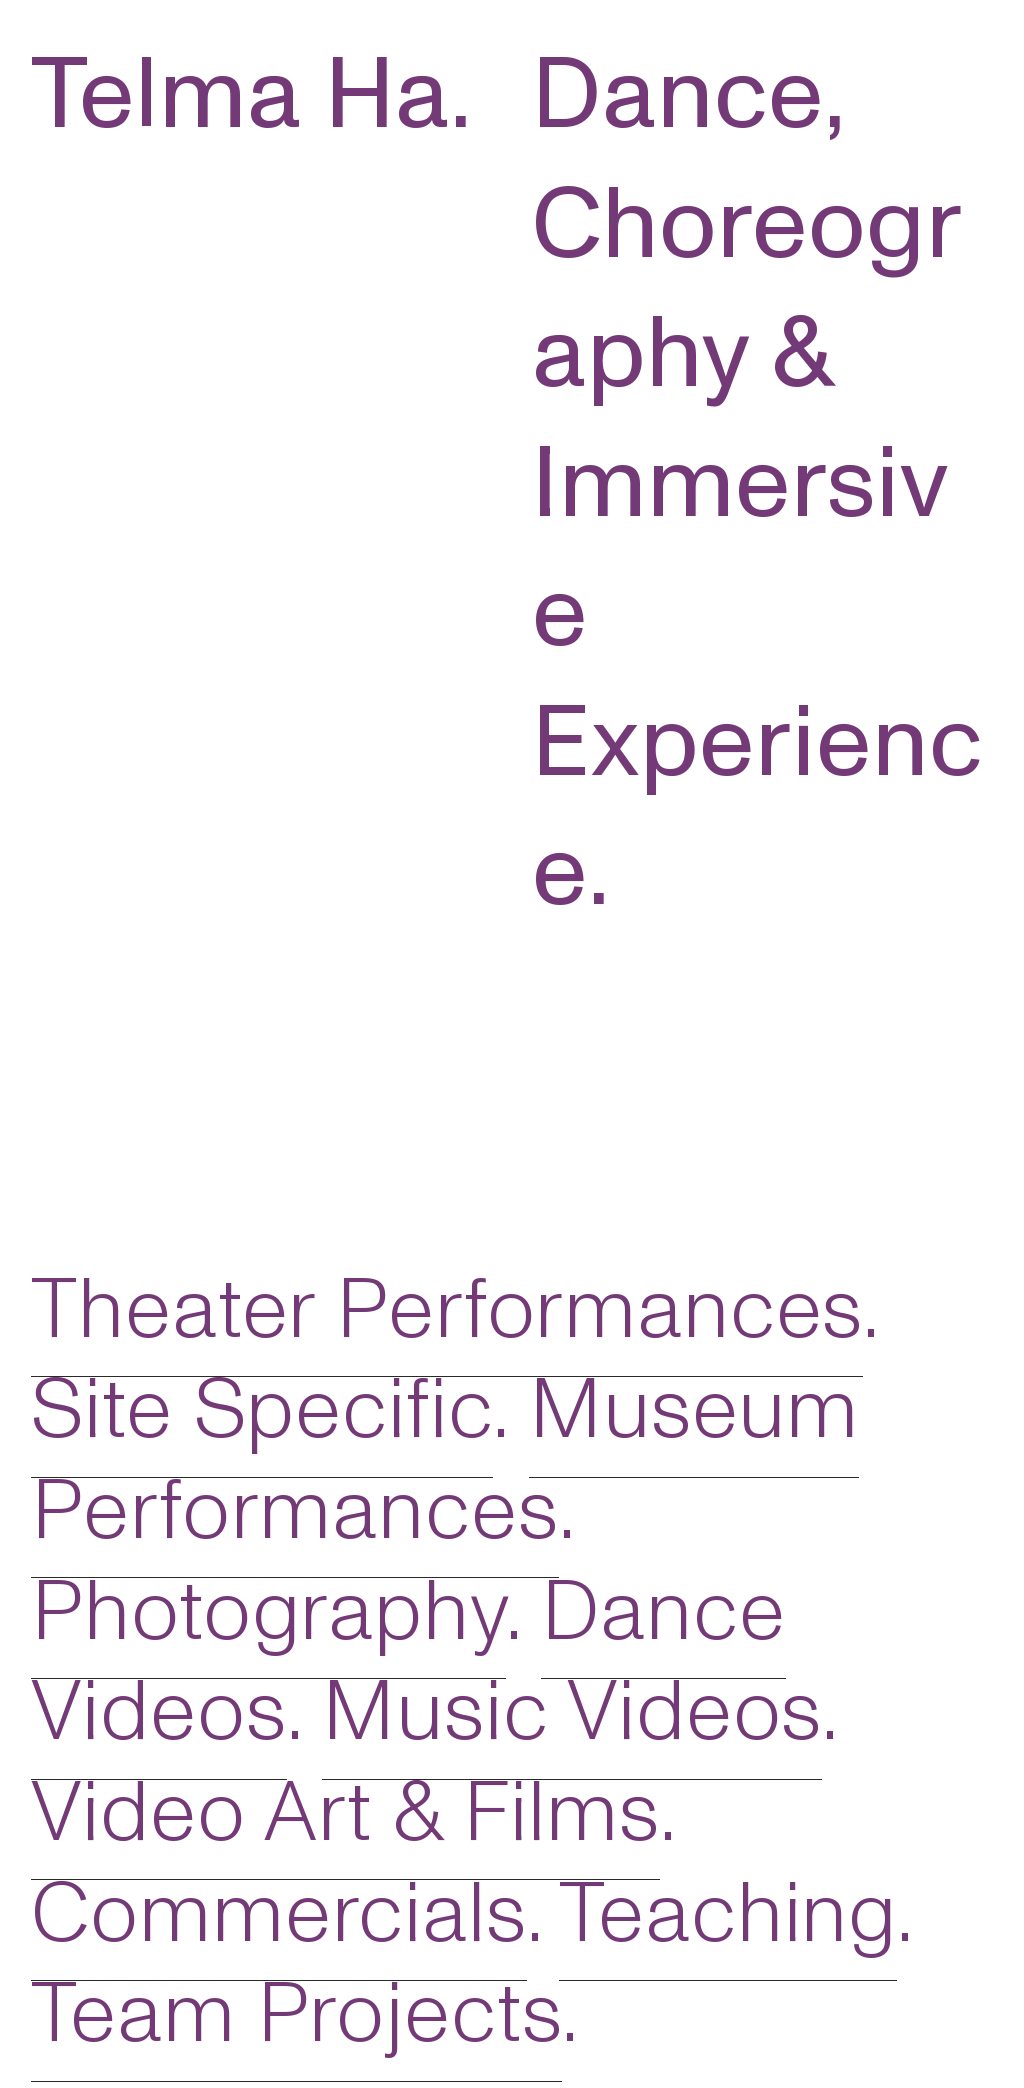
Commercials (278, 1914)
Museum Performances (445, 1460)
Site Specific (262, 1410)
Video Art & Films (345, 1813)
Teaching (728, 1914)
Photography (268, 1612)
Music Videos (572, 1712)
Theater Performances (447, 1310)
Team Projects (296, 2014)
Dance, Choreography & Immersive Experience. (757, 483)
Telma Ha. (251, 95)
